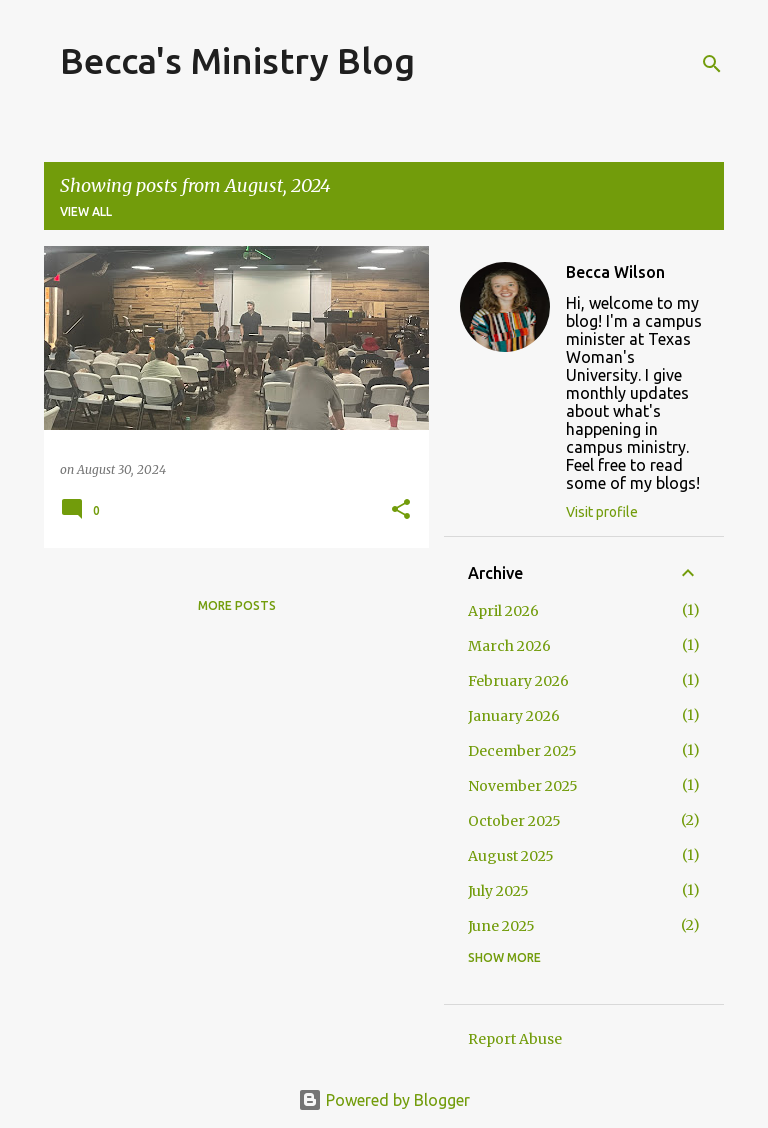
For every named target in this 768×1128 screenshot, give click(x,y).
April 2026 (503, 611)
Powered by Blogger (384, 1100)
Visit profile (602, 512)
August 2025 (511, 856)
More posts (237, 605)
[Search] (712, 64)
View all (86, 211)
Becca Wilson (615, 272)
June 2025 (501, 926)
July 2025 (498, 891)
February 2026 (518, 681)
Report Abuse (515, 1039)
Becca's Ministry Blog (237, 60)
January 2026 (514, 716)
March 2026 (509, 646)
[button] (401, 510)
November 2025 (523, 786)
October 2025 (514, 821)
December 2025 (522, 751)
